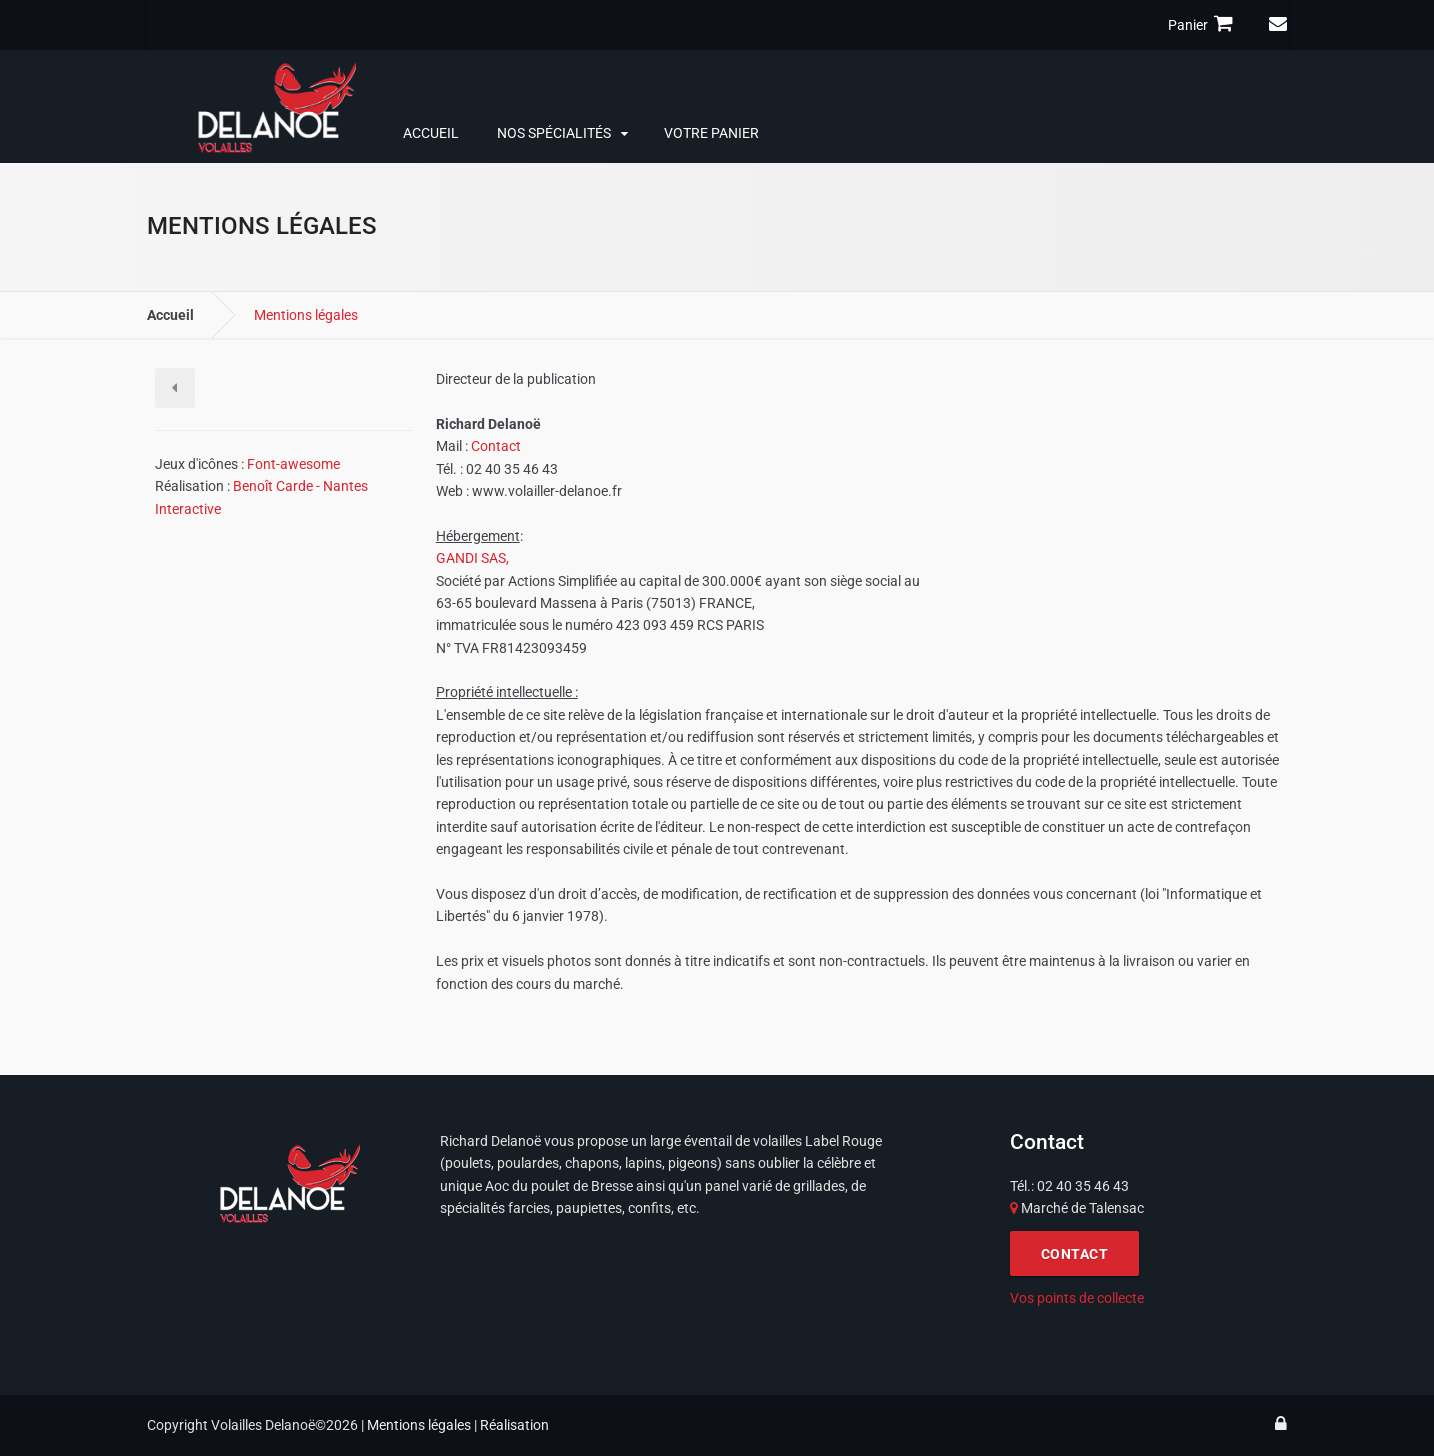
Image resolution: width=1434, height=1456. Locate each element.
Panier (1203, 24)
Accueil (431, 133)
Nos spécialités (554, 133)
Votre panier (711, 133)
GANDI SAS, (472, 558)
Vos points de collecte (1077, 1298)
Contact (496, 446)
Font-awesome (293, 464)
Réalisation (514, 1425)
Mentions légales (419, 1425)
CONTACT (1075, 1254)
